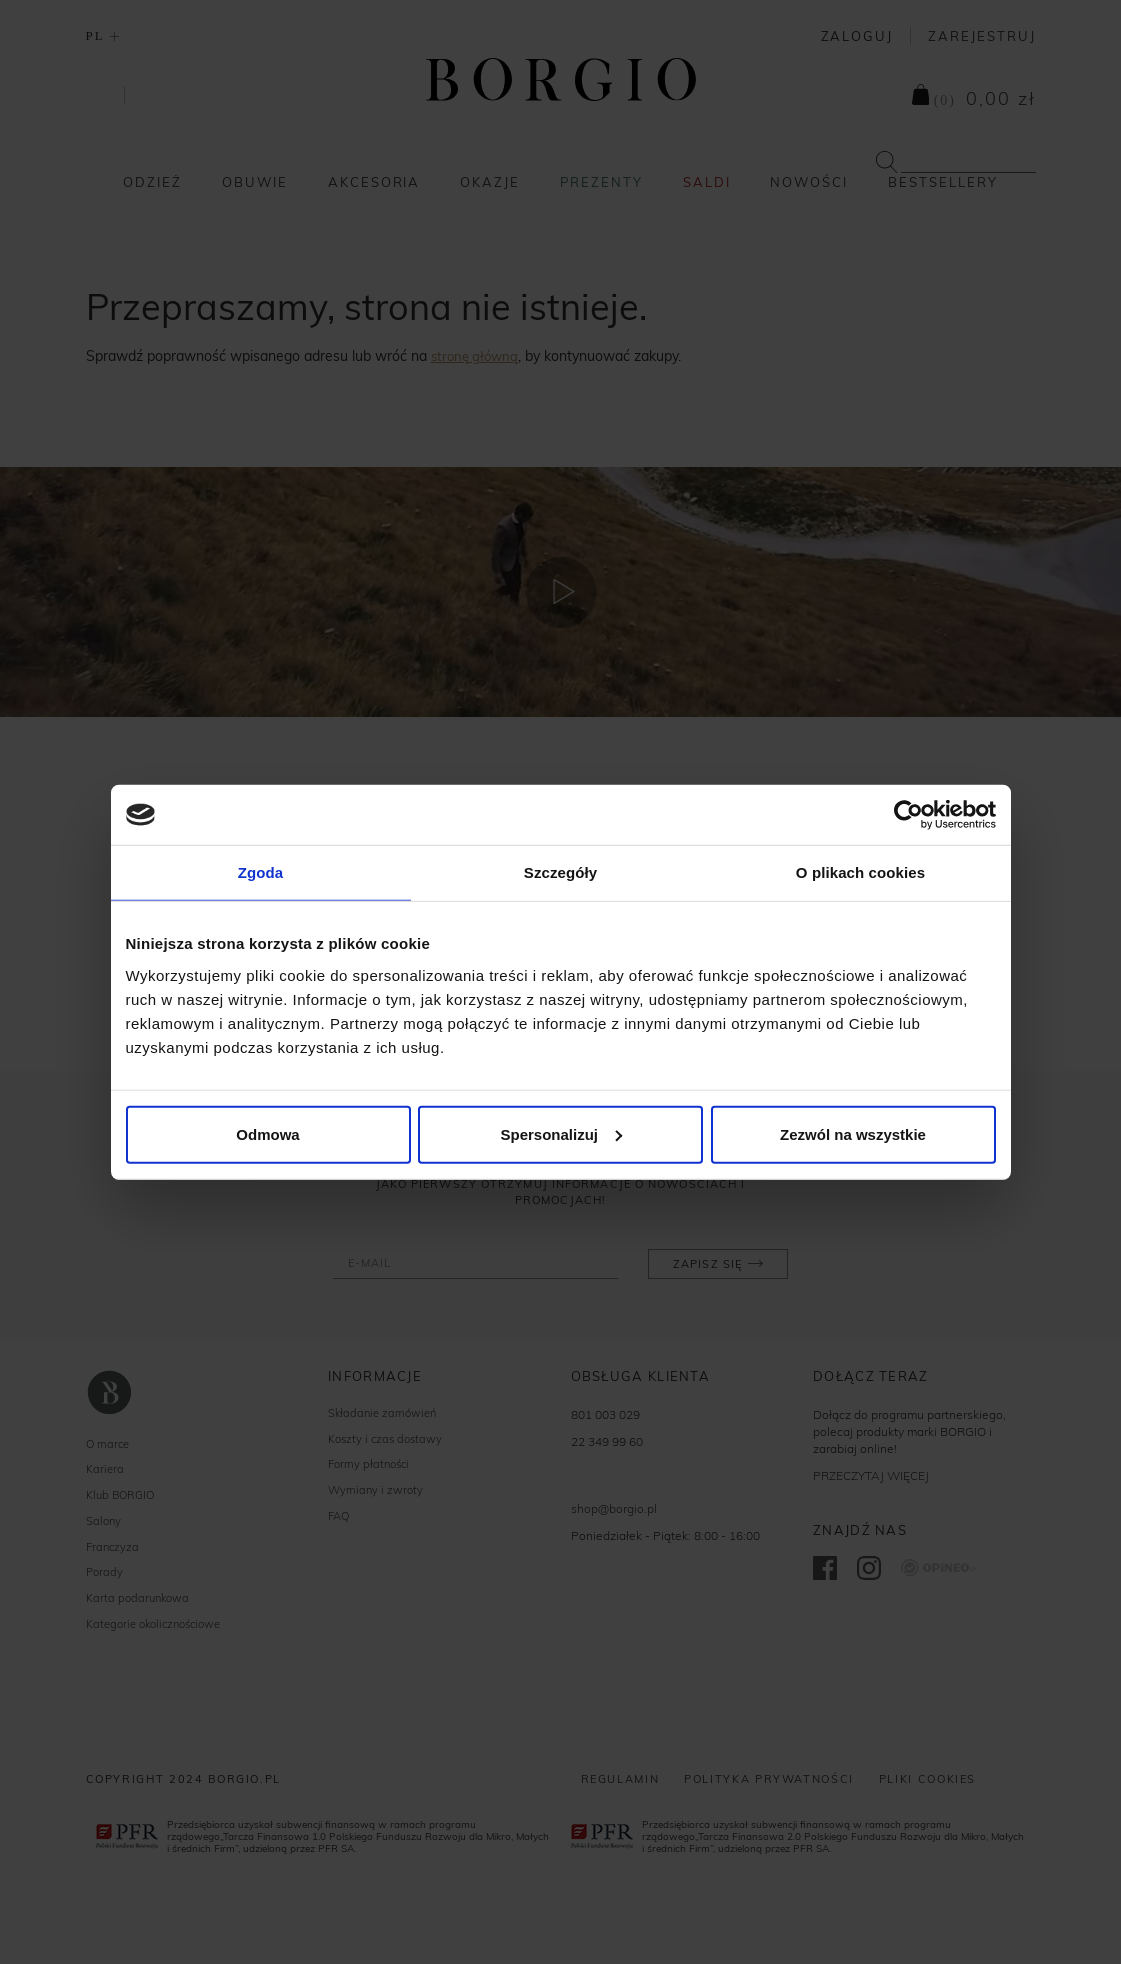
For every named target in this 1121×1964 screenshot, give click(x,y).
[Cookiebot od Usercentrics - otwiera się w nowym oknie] (908, 815)
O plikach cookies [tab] (860, 872)
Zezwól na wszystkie (853, 1133)
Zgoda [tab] (261, 872)
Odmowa (267, 1133)
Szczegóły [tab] (560, 872)
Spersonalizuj (561, 1133)
